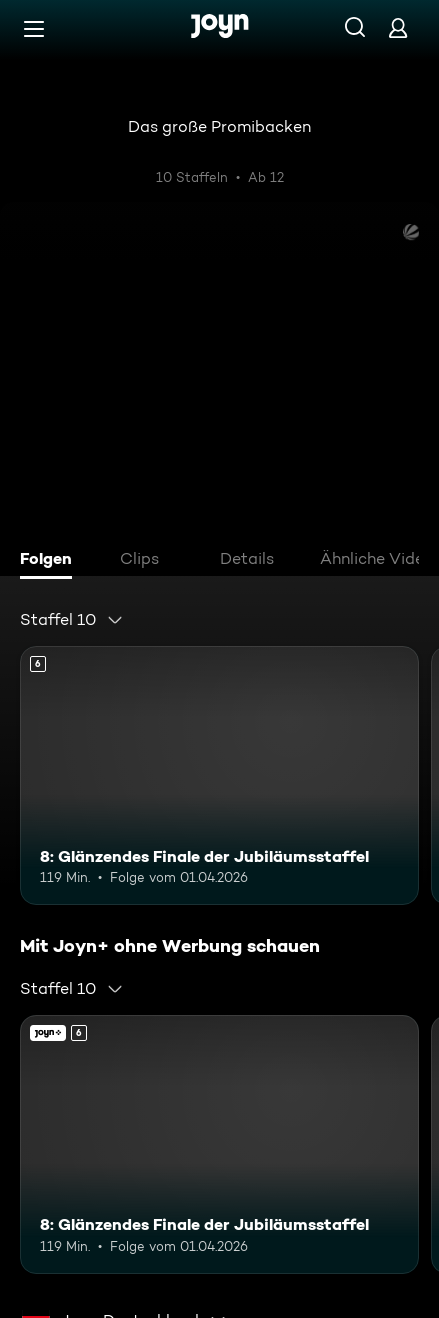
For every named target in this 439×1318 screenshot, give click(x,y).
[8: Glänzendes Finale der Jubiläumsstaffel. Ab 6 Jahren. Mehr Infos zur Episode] (219, 775)
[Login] (398, 27)
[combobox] (72, 620)
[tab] (51, 561)
